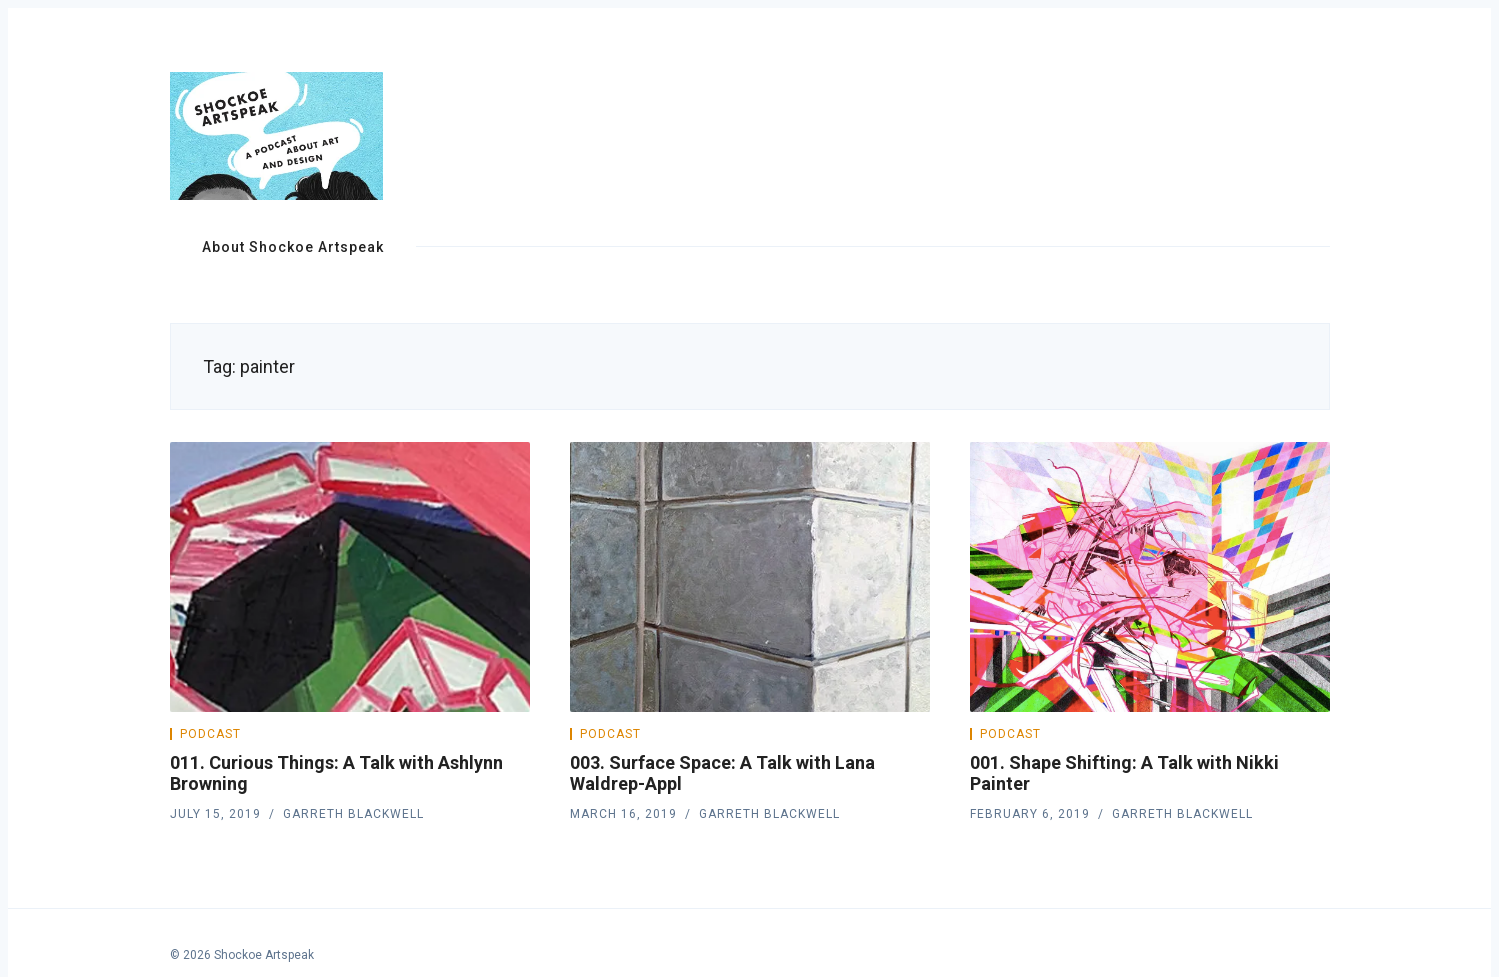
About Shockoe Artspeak (293, 247)
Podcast (210, 734)
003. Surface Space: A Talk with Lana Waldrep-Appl (722, 773)
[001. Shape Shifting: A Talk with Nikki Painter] (1150, 577)
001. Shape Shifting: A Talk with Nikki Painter (1124, 773)
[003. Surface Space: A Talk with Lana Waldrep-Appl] (750, 577)
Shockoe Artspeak (264, 955)
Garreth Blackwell (353, 814)
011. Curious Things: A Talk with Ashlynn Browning (336, 773)
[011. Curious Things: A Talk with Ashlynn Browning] (350, 577)
